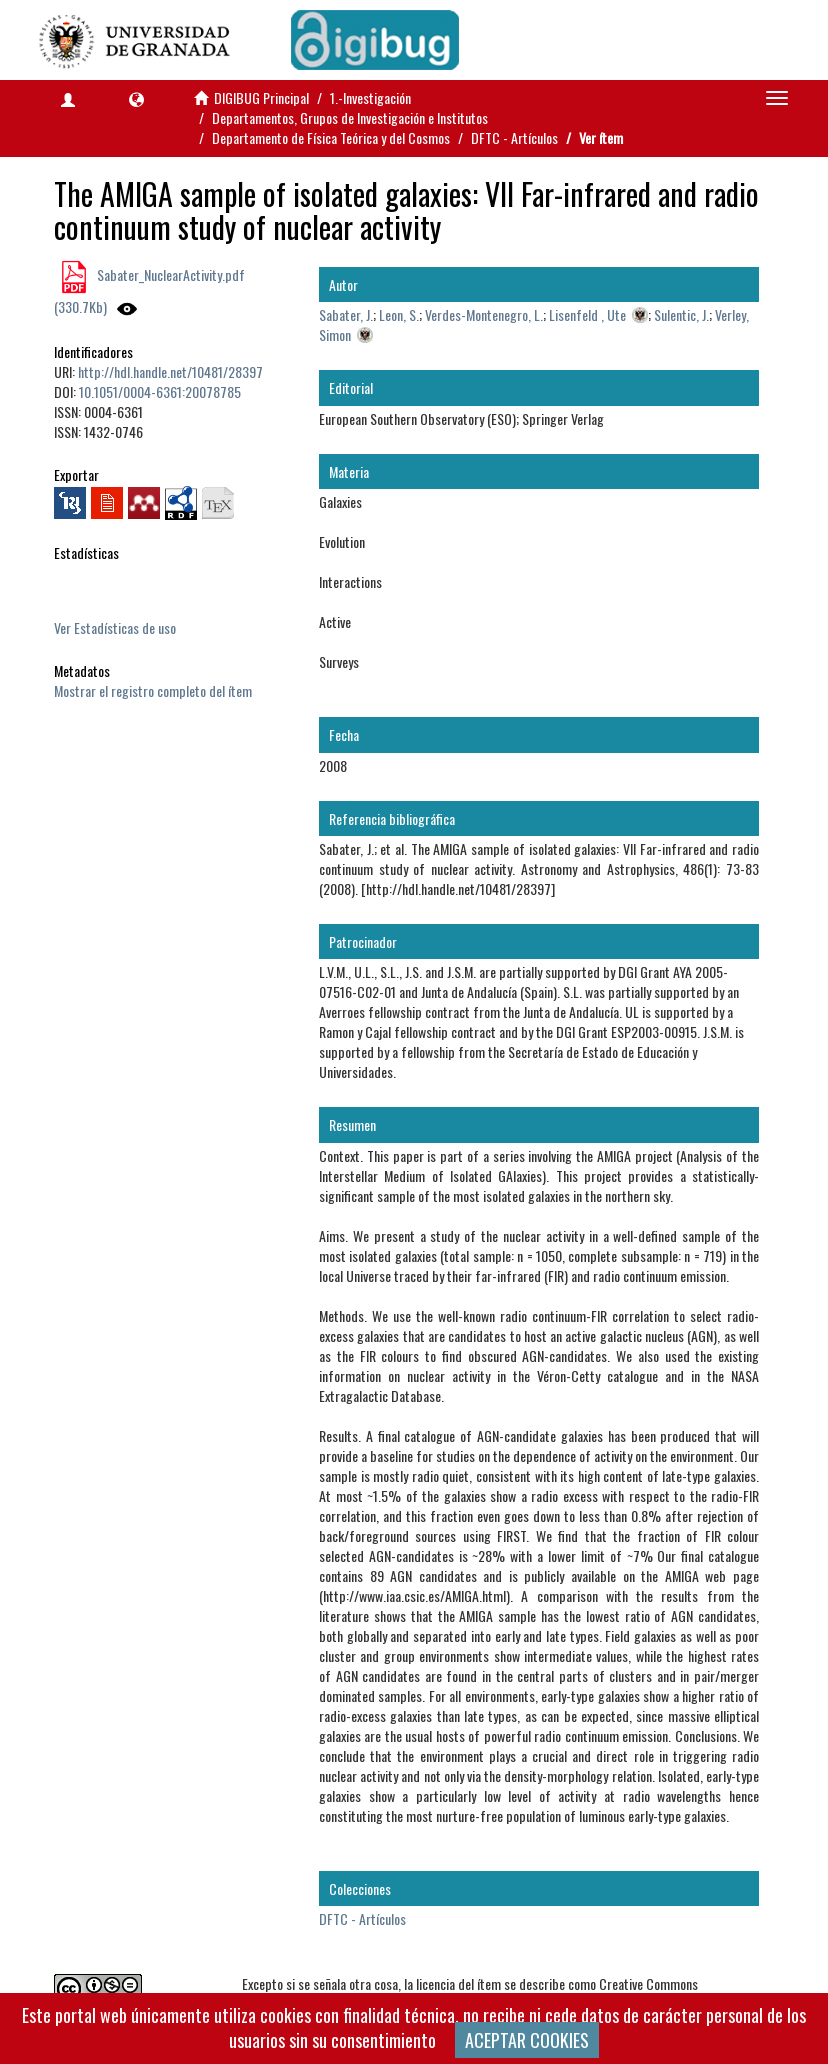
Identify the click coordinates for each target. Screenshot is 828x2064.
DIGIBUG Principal (261, 97)
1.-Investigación (370, 97)
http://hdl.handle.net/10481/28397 (170, 371)
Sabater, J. (346, 314)
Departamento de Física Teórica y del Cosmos (331, 137)
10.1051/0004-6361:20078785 (160, 391)
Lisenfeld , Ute (587, 314)
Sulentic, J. (681, 314)
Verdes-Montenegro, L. (484, 314)
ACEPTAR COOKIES (527, 2040)
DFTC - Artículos (514, 137)
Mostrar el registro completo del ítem (153, 690)
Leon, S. (399, 314)
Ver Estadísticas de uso (115, 627)
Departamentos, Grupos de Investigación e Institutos (350, 117)
